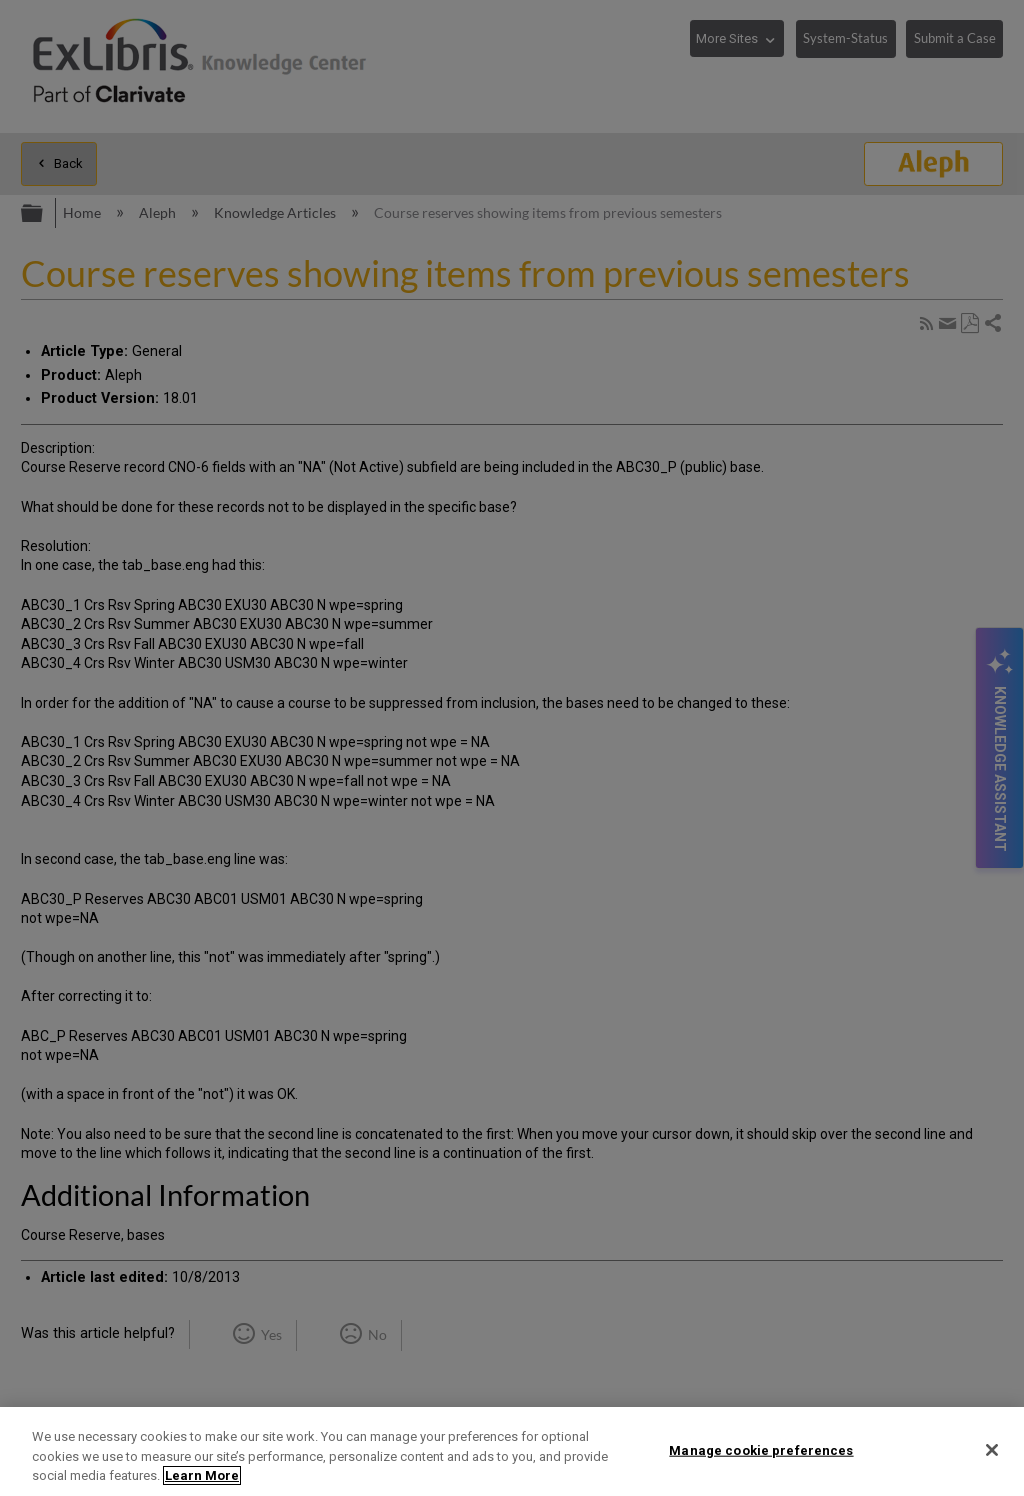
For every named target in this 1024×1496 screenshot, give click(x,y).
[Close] (992, 1450)
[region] (512, 1451)
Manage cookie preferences (761, 1449)
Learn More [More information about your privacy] (202, 1475)
